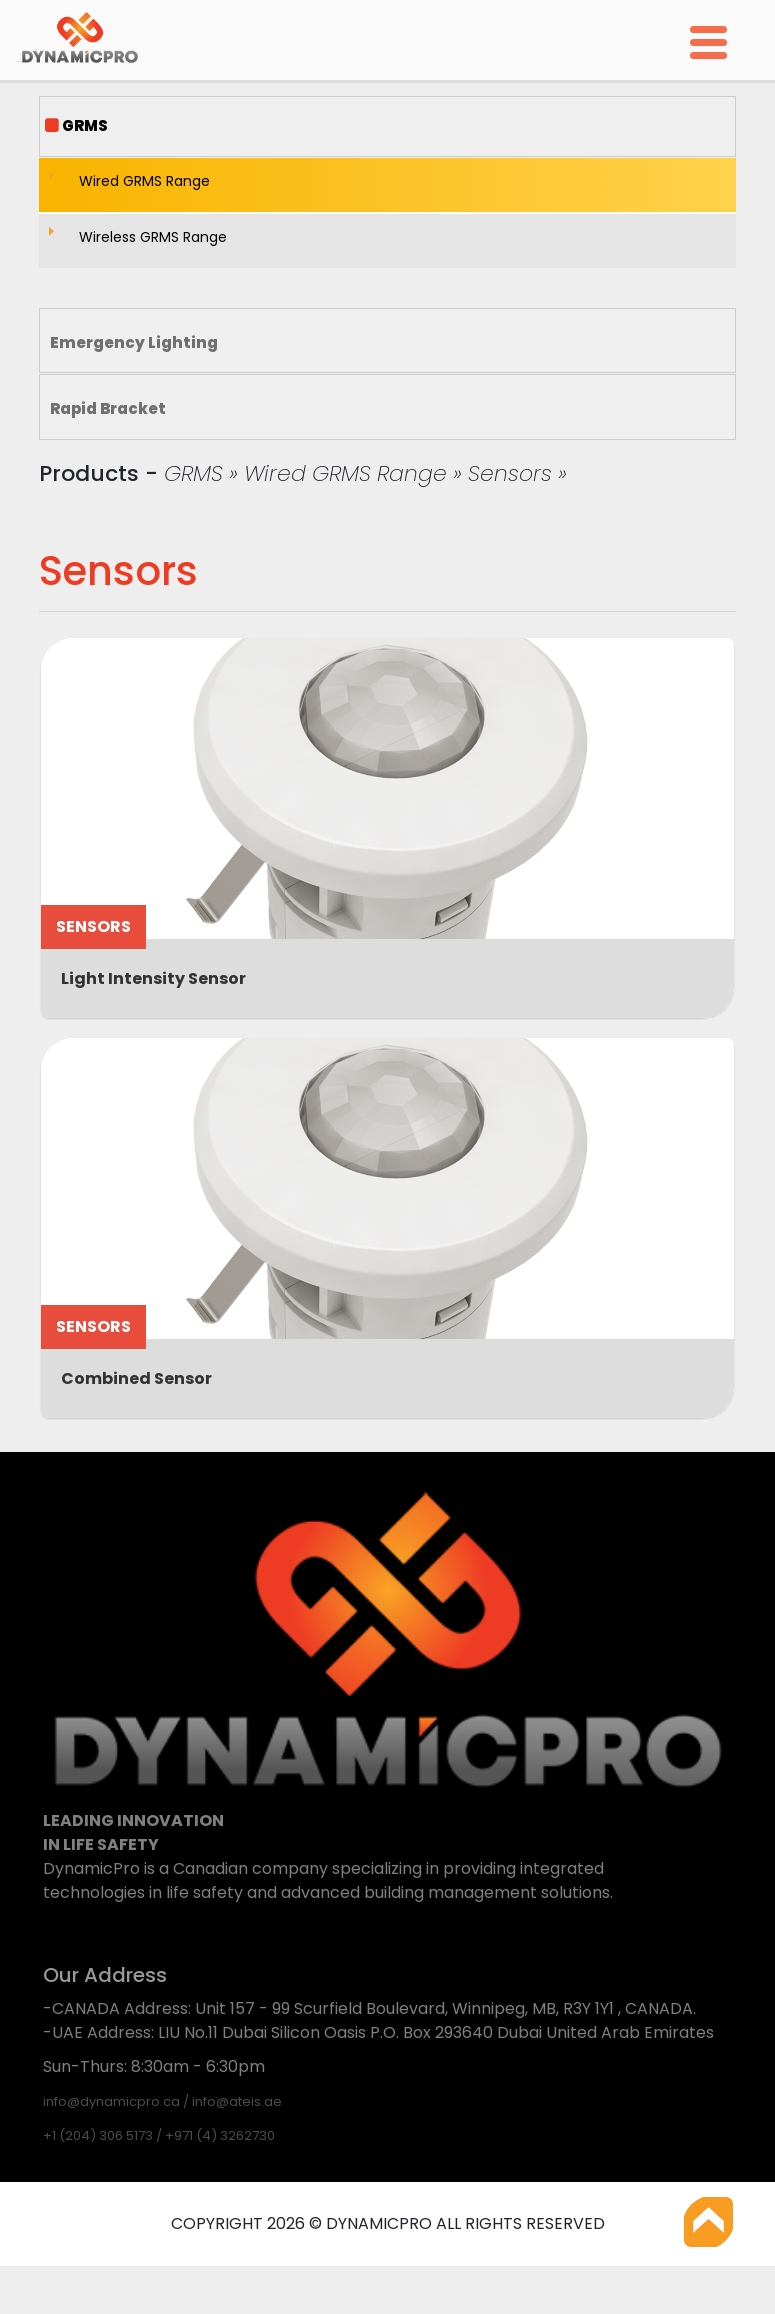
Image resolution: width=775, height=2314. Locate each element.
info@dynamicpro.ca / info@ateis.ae (162, 2101)
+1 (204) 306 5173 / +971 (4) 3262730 (159, 2135)
